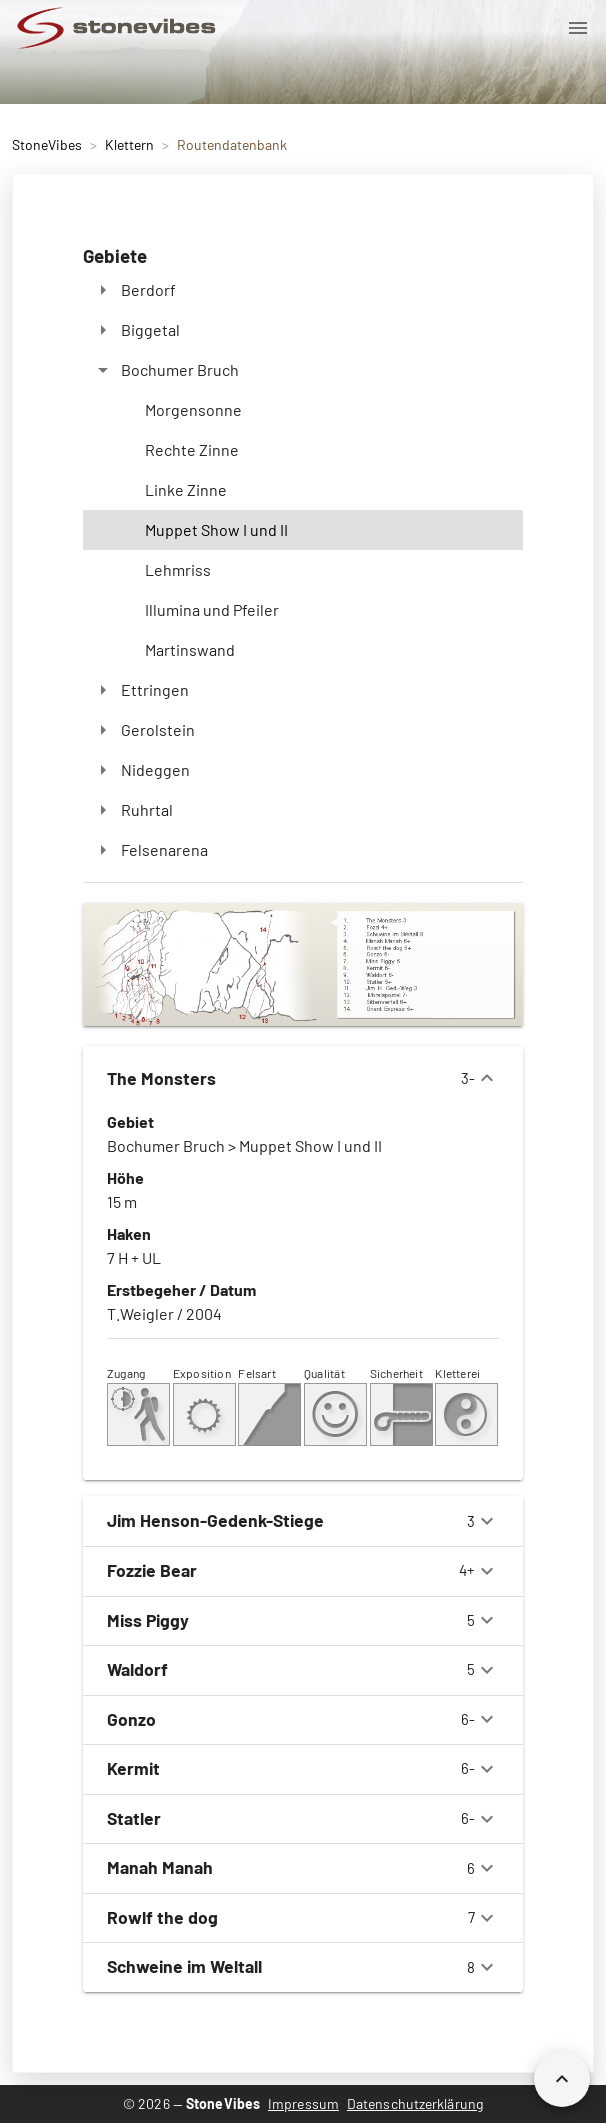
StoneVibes (47, 144)
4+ (303, 1571)
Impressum (303, 2103)
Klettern (129, 144)
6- (303, 1719)
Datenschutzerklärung (415, 2103)
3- (303, 1078)
